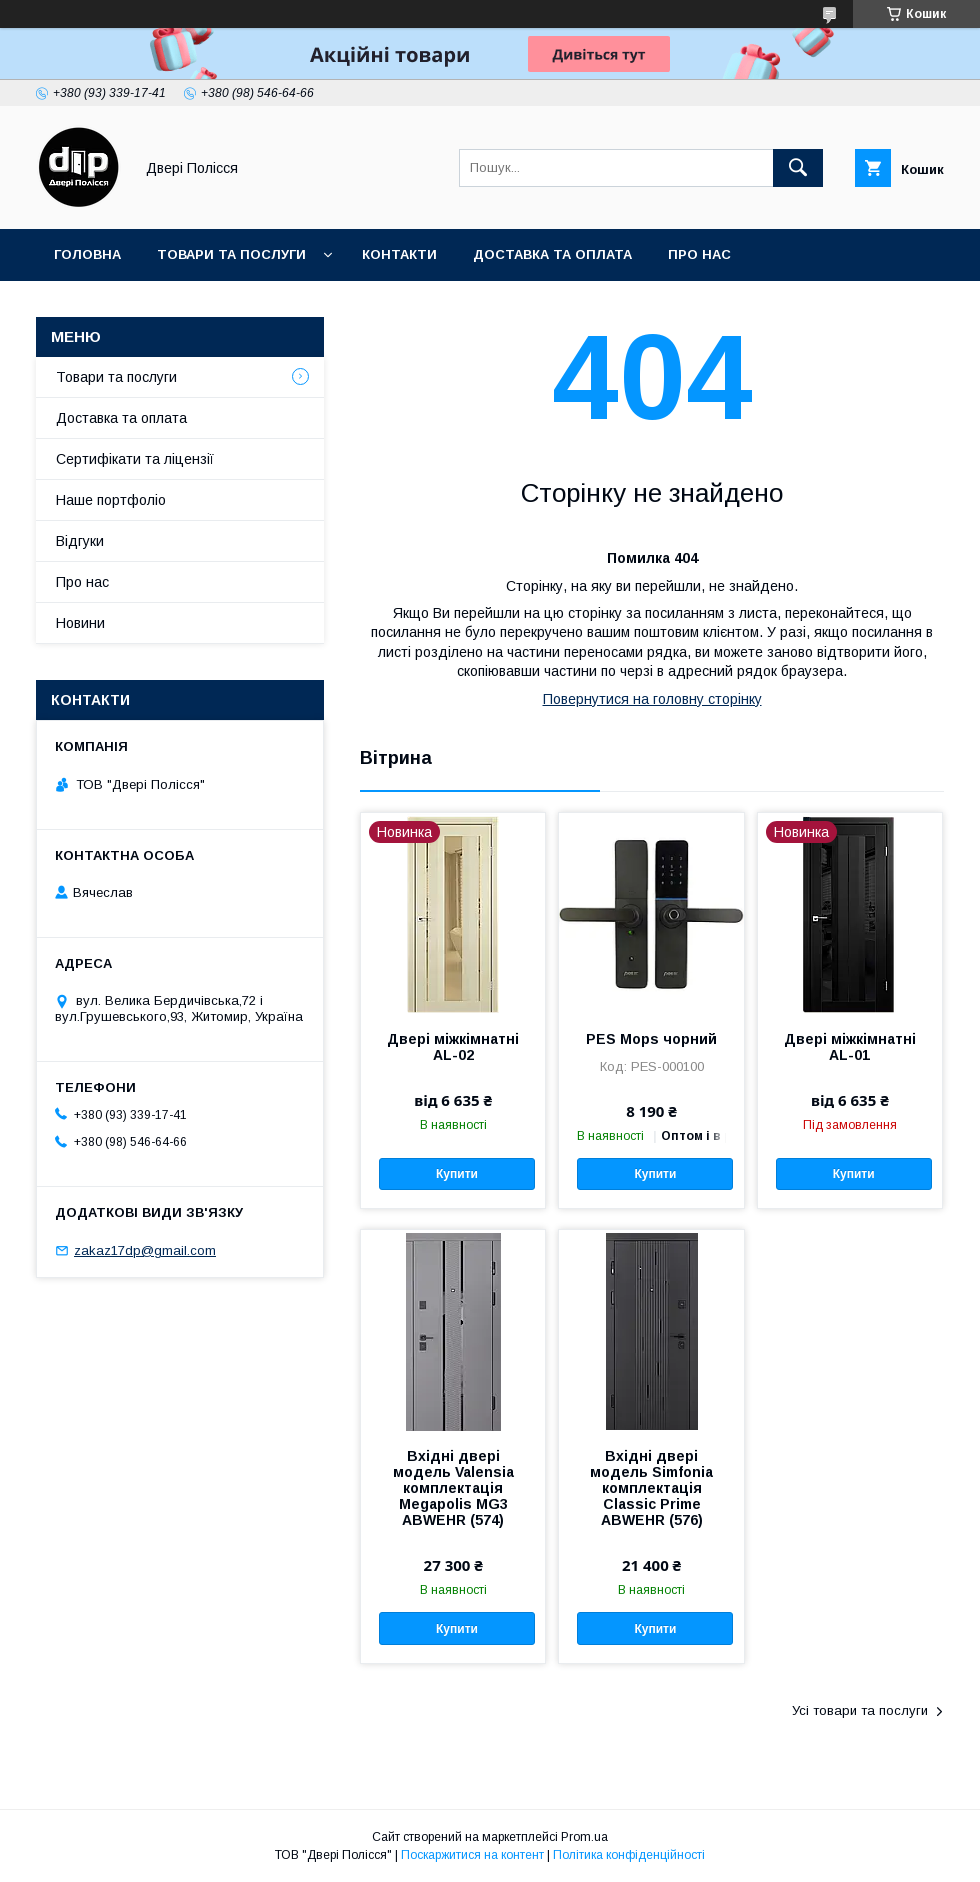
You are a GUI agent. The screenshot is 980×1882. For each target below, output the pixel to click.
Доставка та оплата (552, 254)
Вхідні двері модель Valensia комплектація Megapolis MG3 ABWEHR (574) (453, 1488)
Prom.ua (584, 1837)
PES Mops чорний (651, 1039)
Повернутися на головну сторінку (652, 699)
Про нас (699, 254)
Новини (80, 623)
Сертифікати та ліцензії (135, 459)
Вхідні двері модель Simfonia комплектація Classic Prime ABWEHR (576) (651, 1488)
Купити (457, 1174)
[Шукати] (798, 168)
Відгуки (80, 541)
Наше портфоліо (111, 500)
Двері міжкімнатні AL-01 (850, 1047)
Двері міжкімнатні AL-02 (453, 1047)
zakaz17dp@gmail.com (145, 1250)
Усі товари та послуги (860, 1710)
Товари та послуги (231, 254)
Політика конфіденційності (629, 1855)
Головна (87, 254)
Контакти (399, 254)
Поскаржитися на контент (472, 1855)
